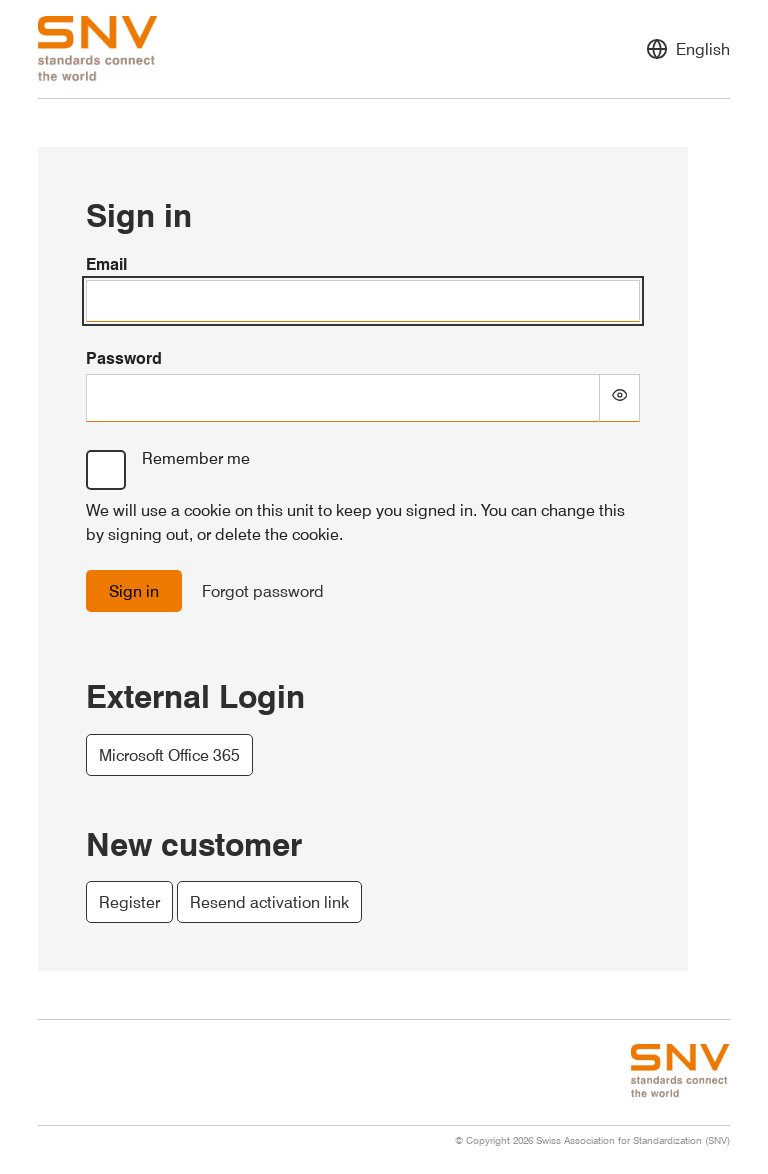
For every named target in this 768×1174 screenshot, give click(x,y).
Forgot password (263, 591)
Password (124, 358)
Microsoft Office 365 (169, 755)
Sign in (134, 591)
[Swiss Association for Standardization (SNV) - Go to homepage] (98, 49)
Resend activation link (269, 902)
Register (129, 902)
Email (106, 264)
